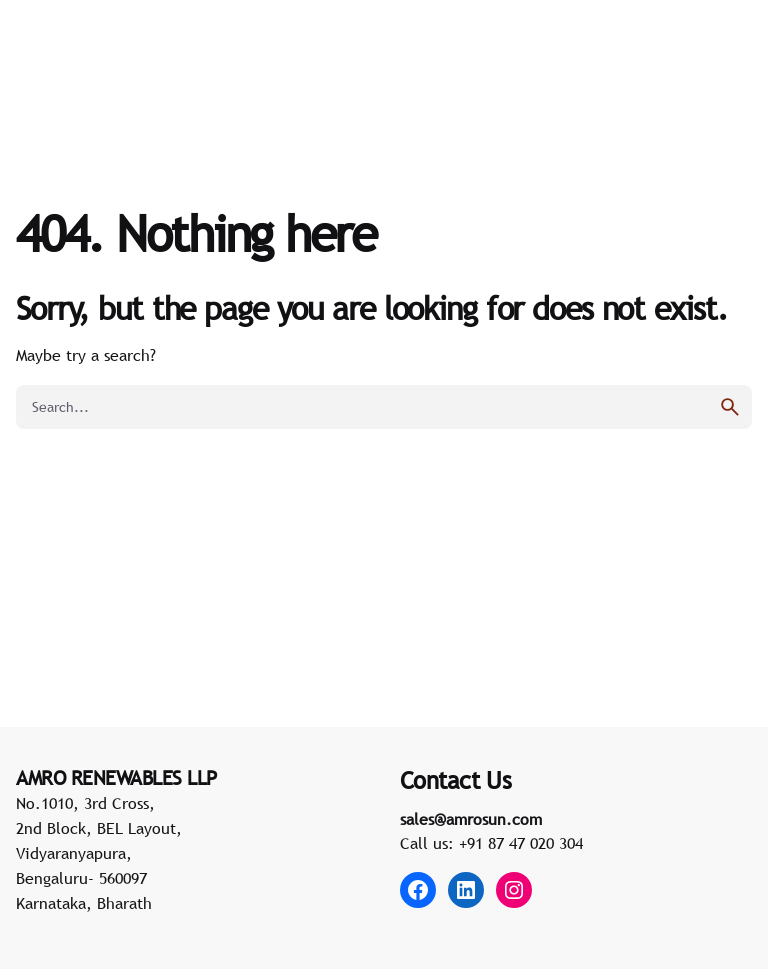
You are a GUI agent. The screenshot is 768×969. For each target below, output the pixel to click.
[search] (730, 407)
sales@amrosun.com (471, 819)
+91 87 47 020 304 (521, 843)
